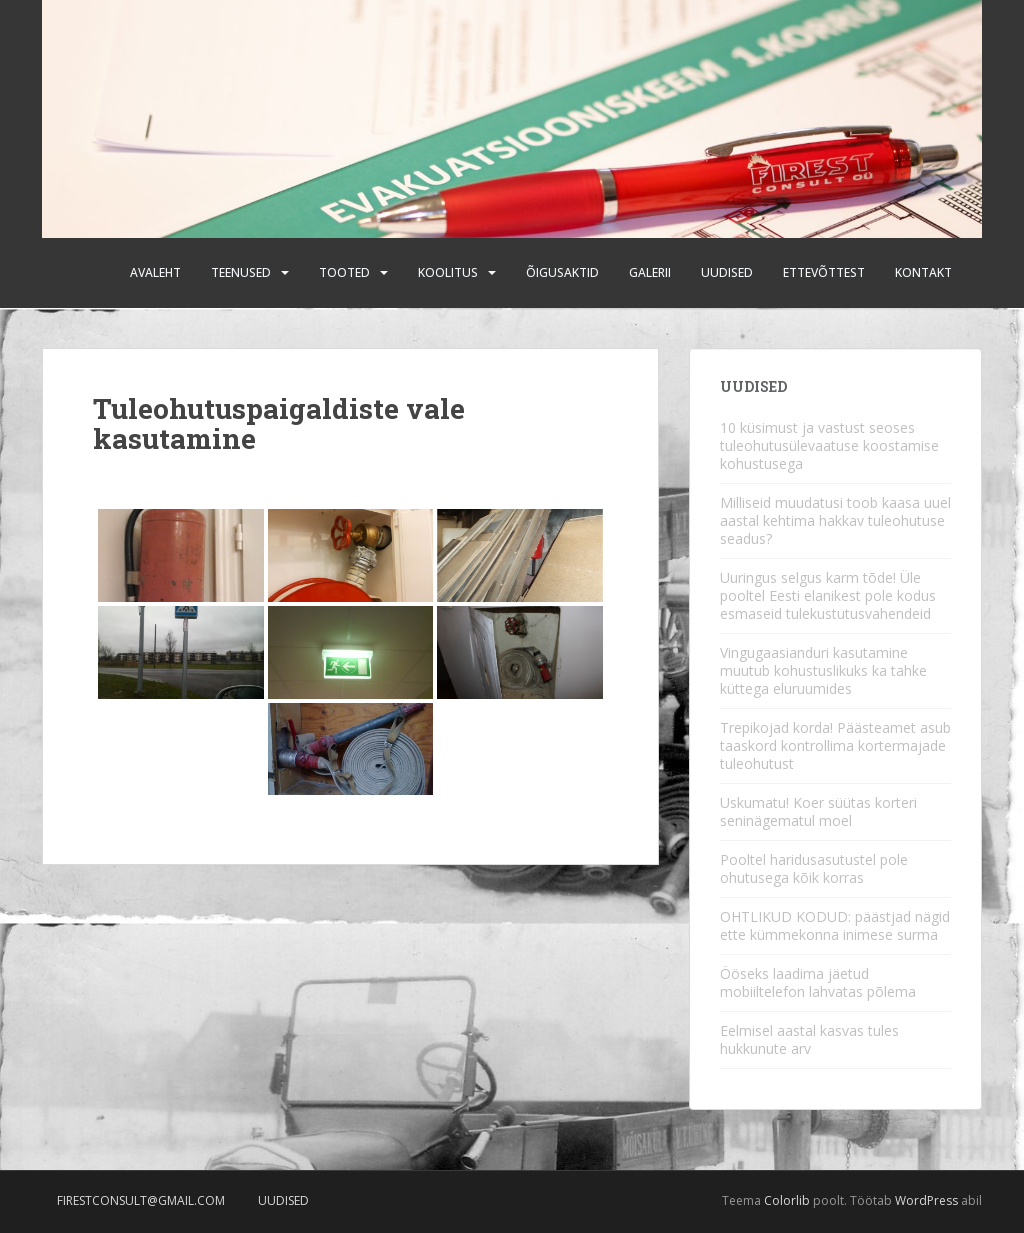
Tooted (344, 272)
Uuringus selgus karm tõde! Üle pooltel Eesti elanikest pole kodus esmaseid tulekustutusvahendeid (828, 595)
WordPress (926, 1200)
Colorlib (787, 1200)
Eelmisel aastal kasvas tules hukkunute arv (809, 1039)
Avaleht (155, 272)
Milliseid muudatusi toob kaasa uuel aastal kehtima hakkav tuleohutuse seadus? (835, 520)
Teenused (241, 272)
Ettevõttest (824, 272)
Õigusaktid (562, 272)
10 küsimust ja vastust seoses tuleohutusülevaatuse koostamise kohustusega (829, 445)
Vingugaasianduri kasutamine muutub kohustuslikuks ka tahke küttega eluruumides (823, 670)
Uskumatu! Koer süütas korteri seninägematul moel (818, 811)
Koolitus (448, 272)
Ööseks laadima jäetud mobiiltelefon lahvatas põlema (818, 982)
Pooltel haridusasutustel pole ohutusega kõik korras (814, 868)
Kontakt (923, 272)
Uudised (727, 272)
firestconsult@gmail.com (141, 1200)
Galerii (650, 272)
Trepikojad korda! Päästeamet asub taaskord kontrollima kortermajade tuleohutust (835, 745)
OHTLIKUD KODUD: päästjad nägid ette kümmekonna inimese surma (835, 925)
